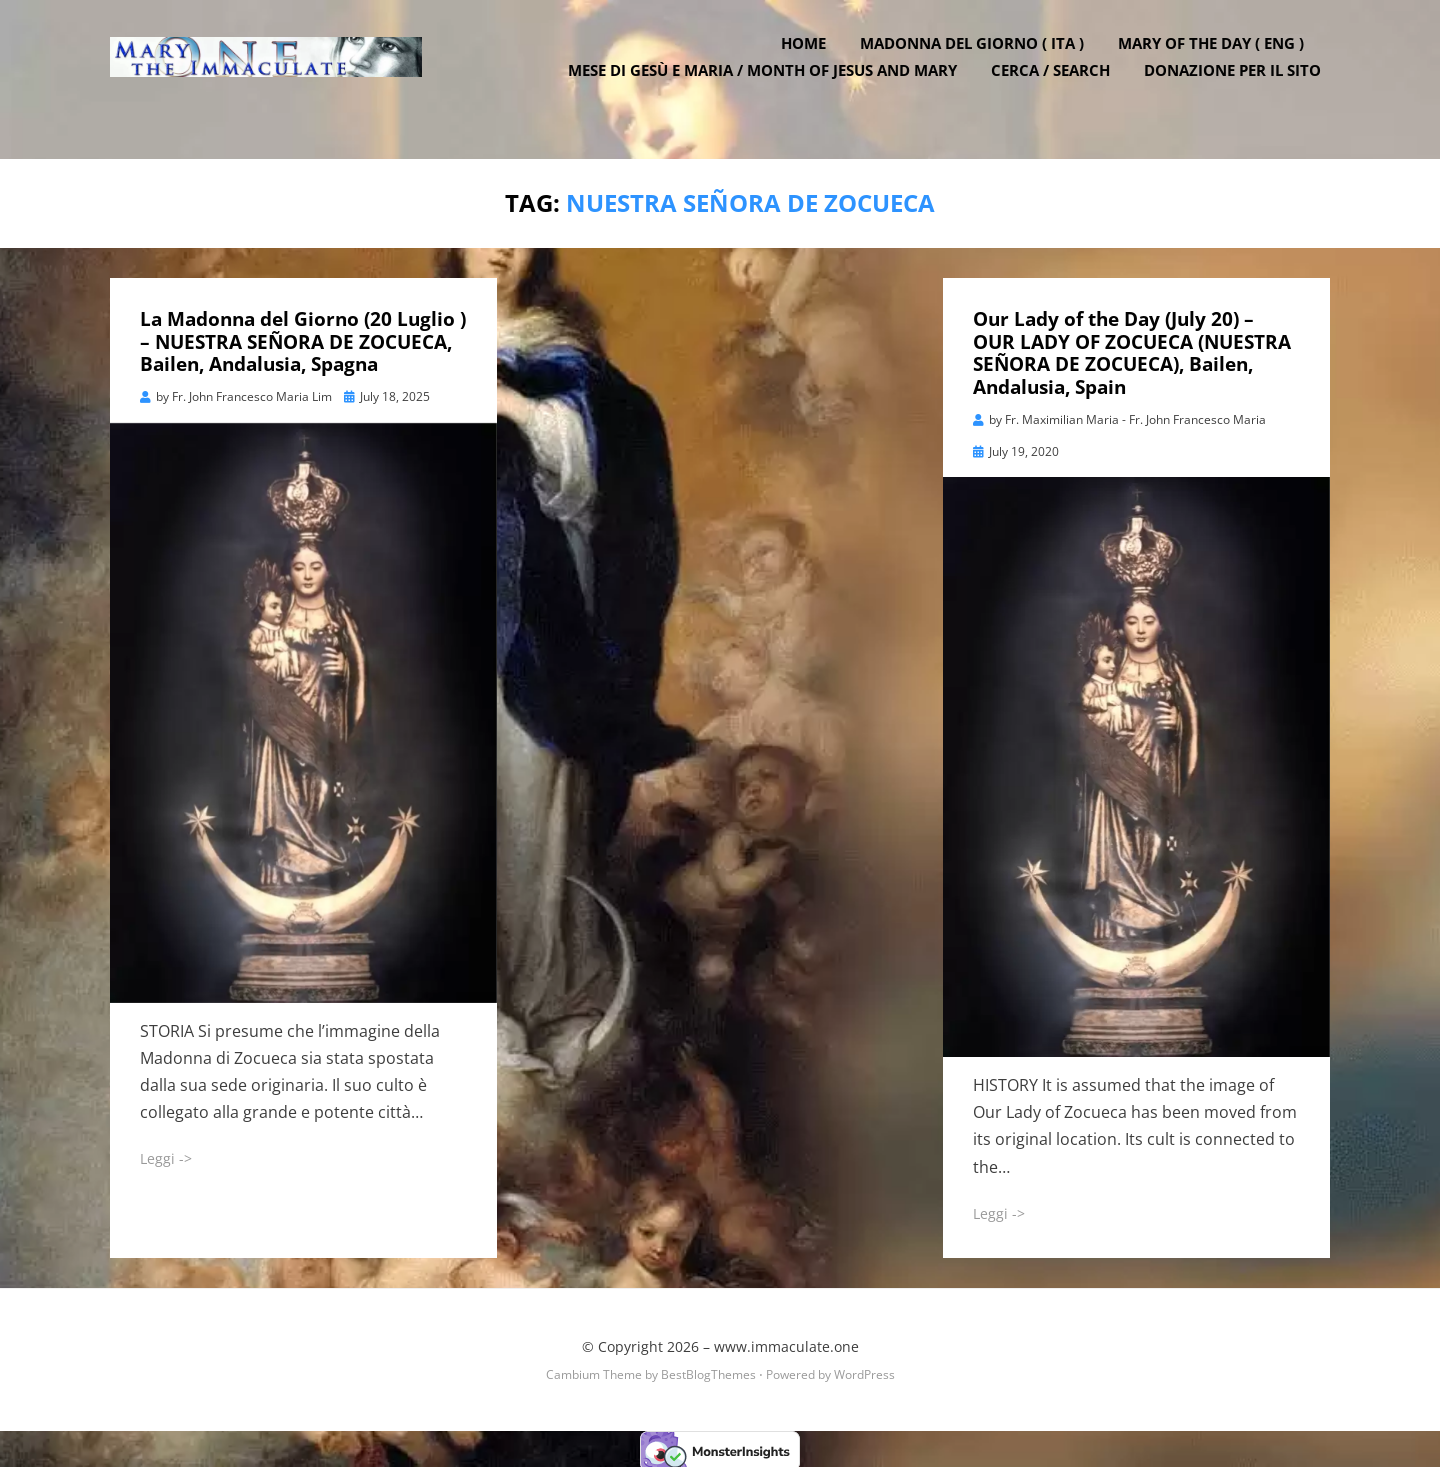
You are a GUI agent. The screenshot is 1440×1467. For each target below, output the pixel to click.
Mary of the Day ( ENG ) (1220, 63)
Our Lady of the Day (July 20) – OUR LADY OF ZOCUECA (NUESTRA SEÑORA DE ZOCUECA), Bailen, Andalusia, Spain (1132, 349)
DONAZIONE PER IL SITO (1241, 90)
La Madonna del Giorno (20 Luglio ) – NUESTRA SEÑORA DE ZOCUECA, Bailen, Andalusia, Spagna (303, 338)
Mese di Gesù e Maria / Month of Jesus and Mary (771, 90)
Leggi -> (166, 1154)
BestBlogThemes (708, 1370)
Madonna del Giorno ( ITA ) (981, 63)
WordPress (864, 1370)
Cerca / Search (1059, 90)
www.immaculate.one (786, 1342)
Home (812, 63)
